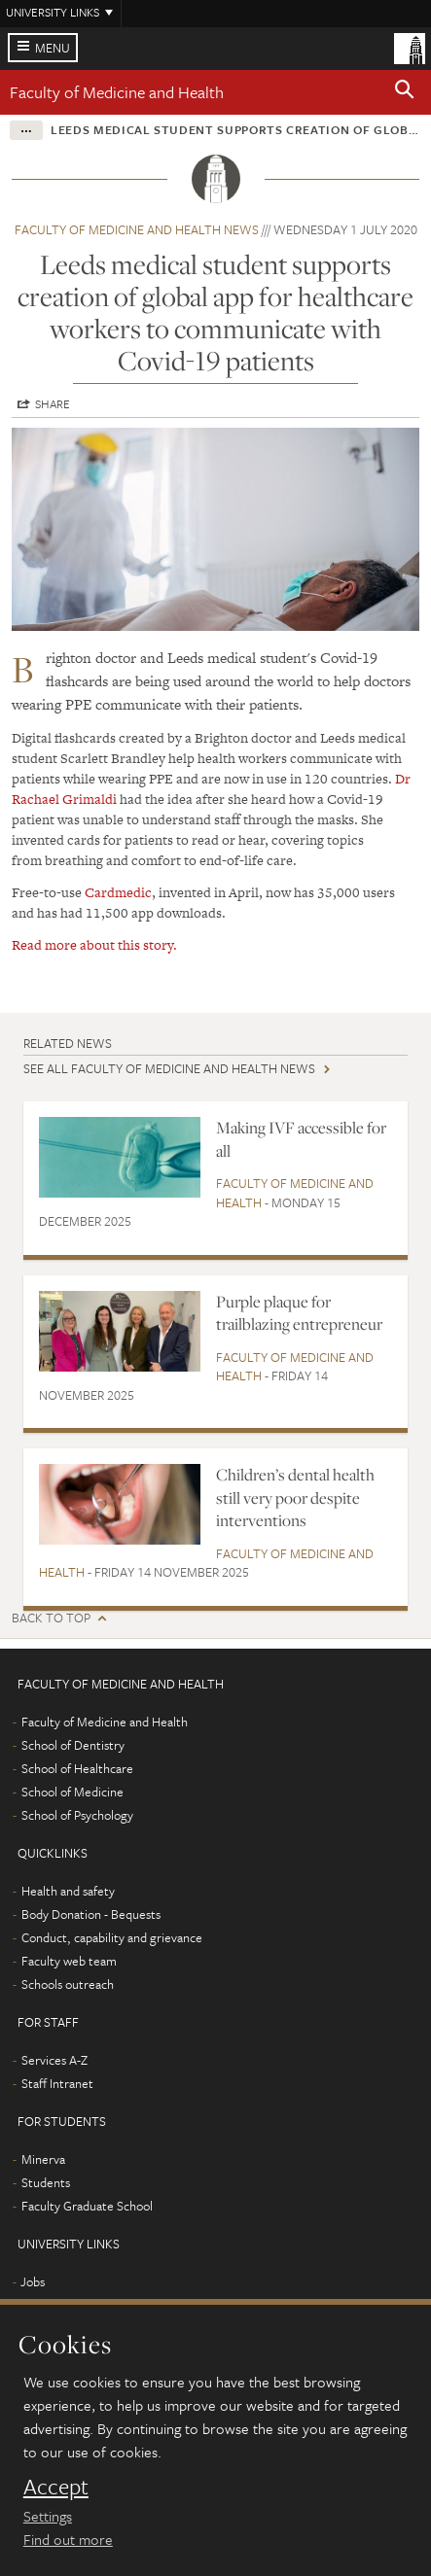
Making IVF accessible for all (301, 1139)
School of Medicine (72, 1791)
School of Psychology (77, 1815)
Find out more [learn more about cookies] (68, 2539)
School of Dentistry (73, 1745)
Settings (47, 2515)
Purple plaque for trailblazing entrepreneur (299, 1313)
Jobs (32, 2281)
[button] (404, 92)
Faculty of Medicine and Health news (137, 229)
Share (52, 403)
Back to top (51, 1618)
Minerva (43, 2159)
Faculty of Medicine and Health (117, 92)
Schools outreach (67, 1984)
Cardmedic (118, 892)
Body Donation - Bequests (91, 1914)
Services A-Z (54, 2060)
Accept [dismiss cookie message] (56, 2486)
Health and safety (68, 1890)
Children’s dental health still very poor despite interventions (295, 1497)
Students (45, 2182)
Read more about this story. (94, 945)
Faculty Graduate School (87, 2205)
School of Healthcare (77, 1768)
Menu (52, 47)
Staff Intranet (57, 2083)
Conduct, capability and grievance (111, 1937)
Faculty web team (69, 1960)
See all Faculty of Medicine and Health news (169, 1068)
